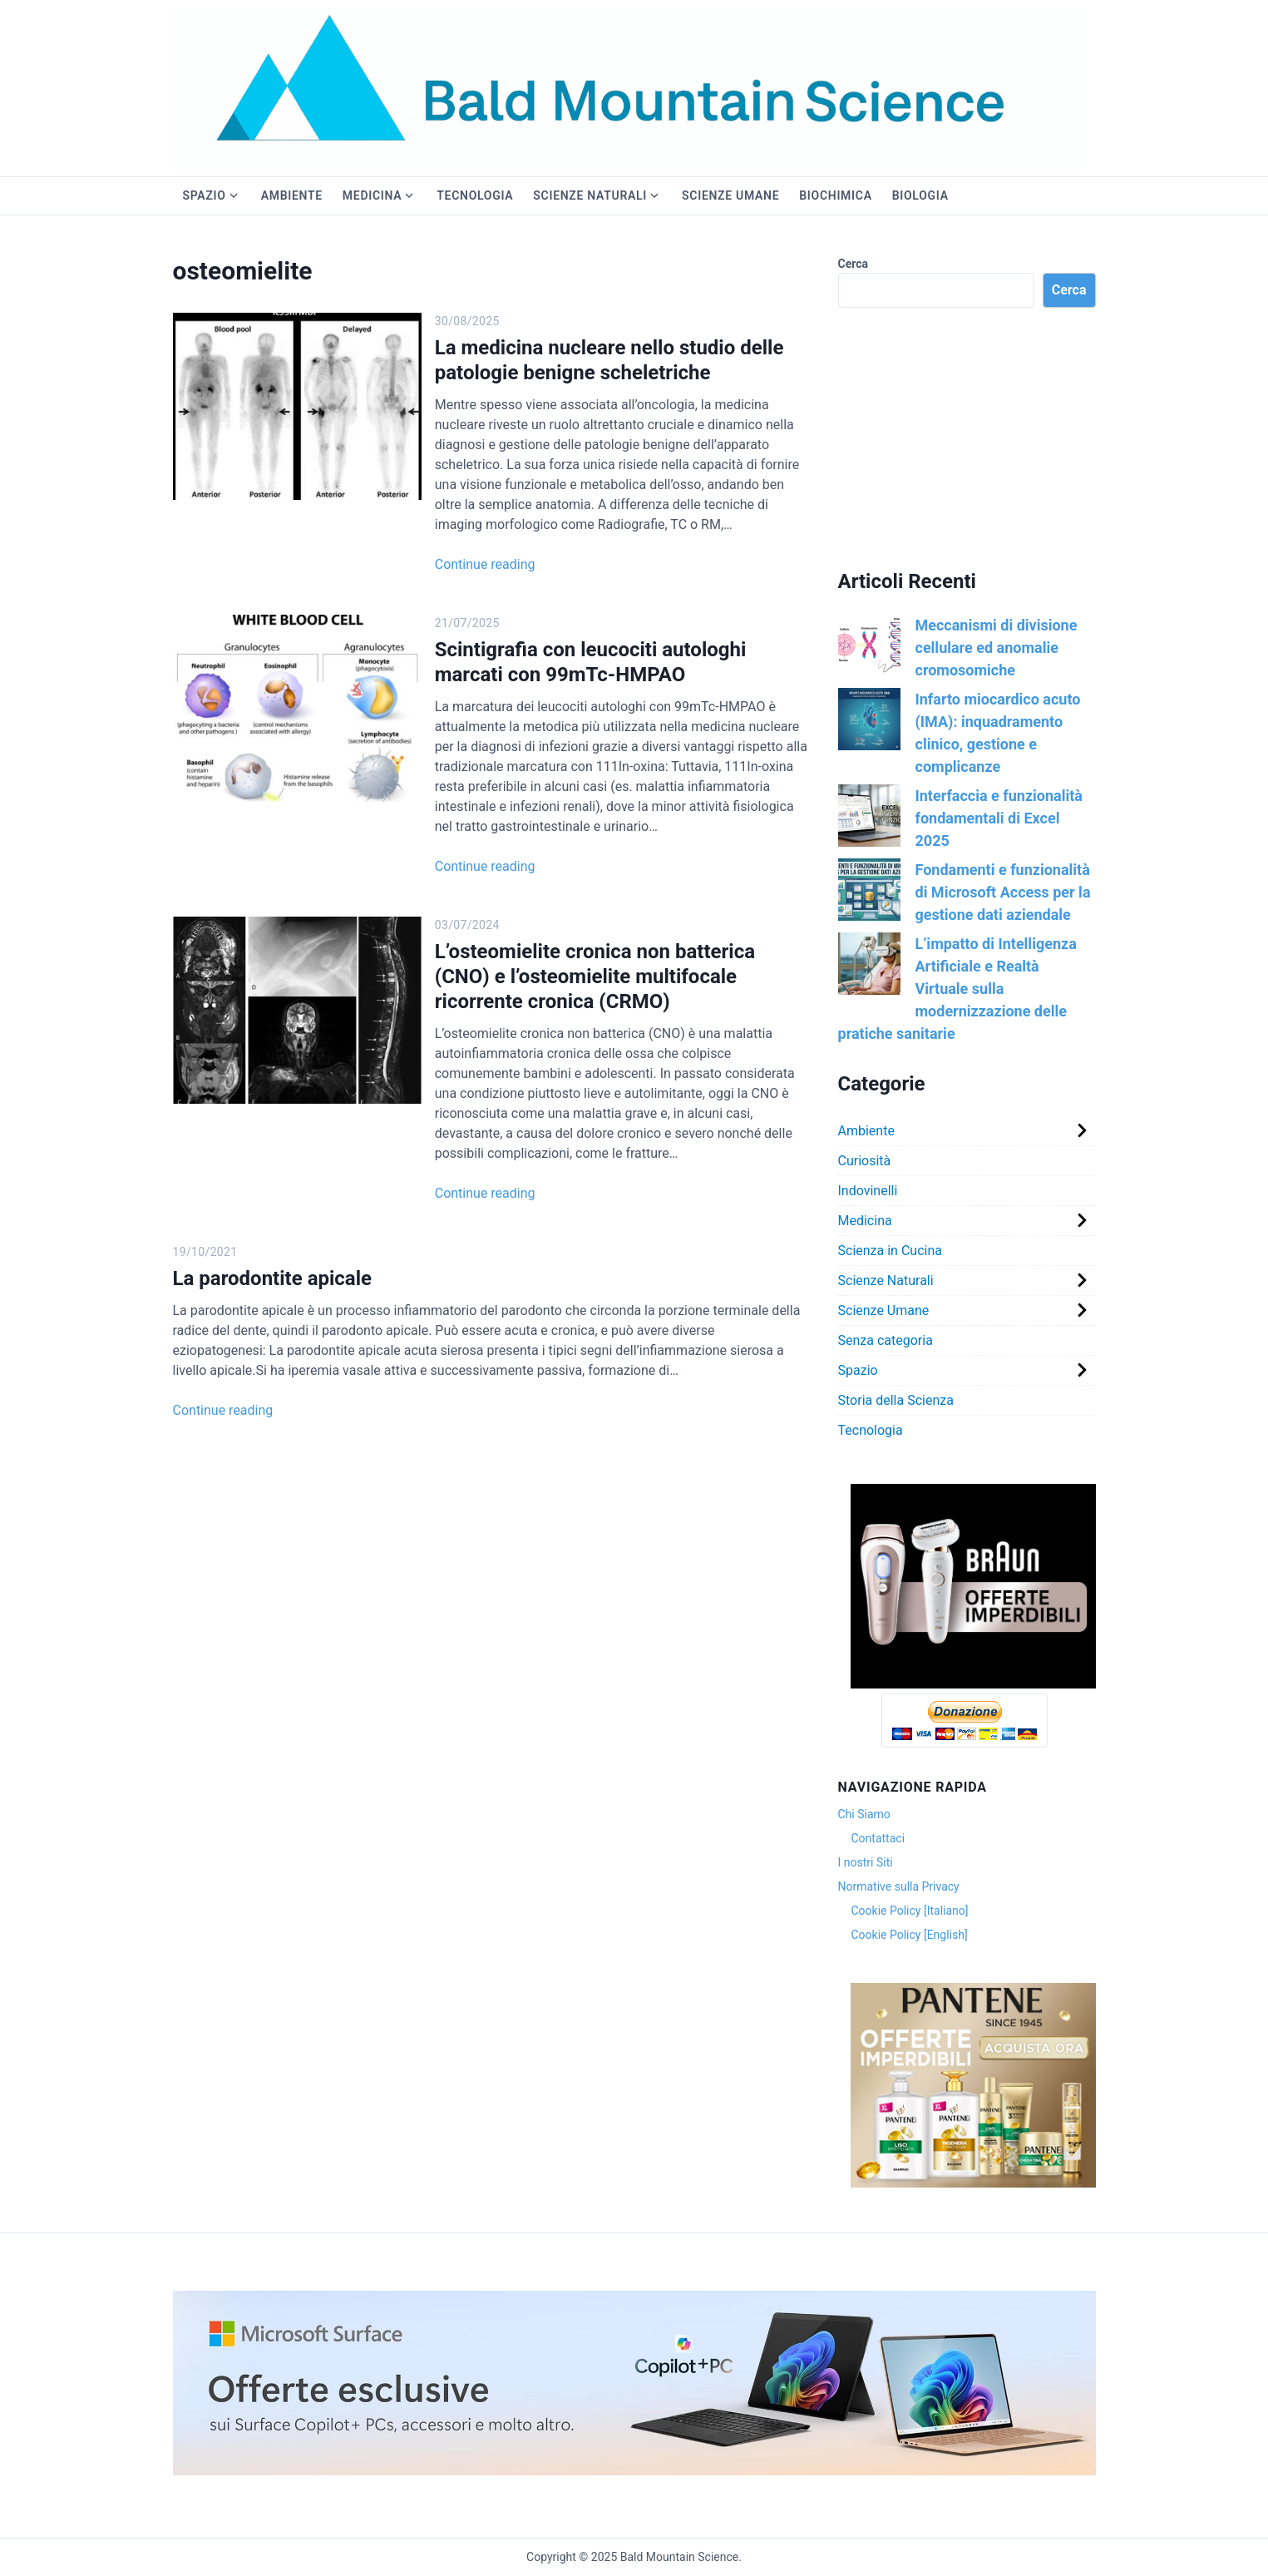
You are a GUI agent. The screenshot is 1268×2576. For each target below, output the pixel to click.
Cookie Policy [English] (909, 1934)
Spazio (204, 195)
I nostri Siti (865, 1862)
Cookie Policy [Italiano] (910, 1910)
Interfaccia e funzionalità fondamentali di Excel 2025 (999, 818)
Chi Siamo (864, 1814)
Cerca (853, 263)
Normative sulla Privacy (899, 1886)
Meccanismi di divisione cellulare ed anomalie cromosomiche (996, 647)
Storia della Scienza (896, 1400)
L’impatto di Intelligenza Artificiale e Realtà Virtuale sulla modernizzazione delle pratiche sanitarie (957, 988)
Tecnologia (475, 195)
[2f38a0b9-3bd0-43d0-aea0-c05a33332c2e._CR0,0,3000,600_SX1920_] (634, 2471)
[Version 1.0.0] (973, 1684)
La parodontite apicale (273, 1278)
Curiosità (864, 1161)
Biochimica (835, 195)
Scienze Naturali (590, 195)
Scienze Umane (730, 195)
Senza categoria (885, 1340)
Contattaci (878, 1838)
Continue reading (469, 564)
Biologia (920, 195)
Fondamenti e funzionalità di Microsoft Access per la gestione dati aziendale (1003, 892)
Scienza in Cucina (890, 1250)
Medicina (372, 195)
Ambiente (292, 195)
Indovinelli (868, 1191)
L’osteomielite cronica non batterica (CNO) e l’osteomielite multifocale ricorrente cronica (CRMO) (609, 976)
